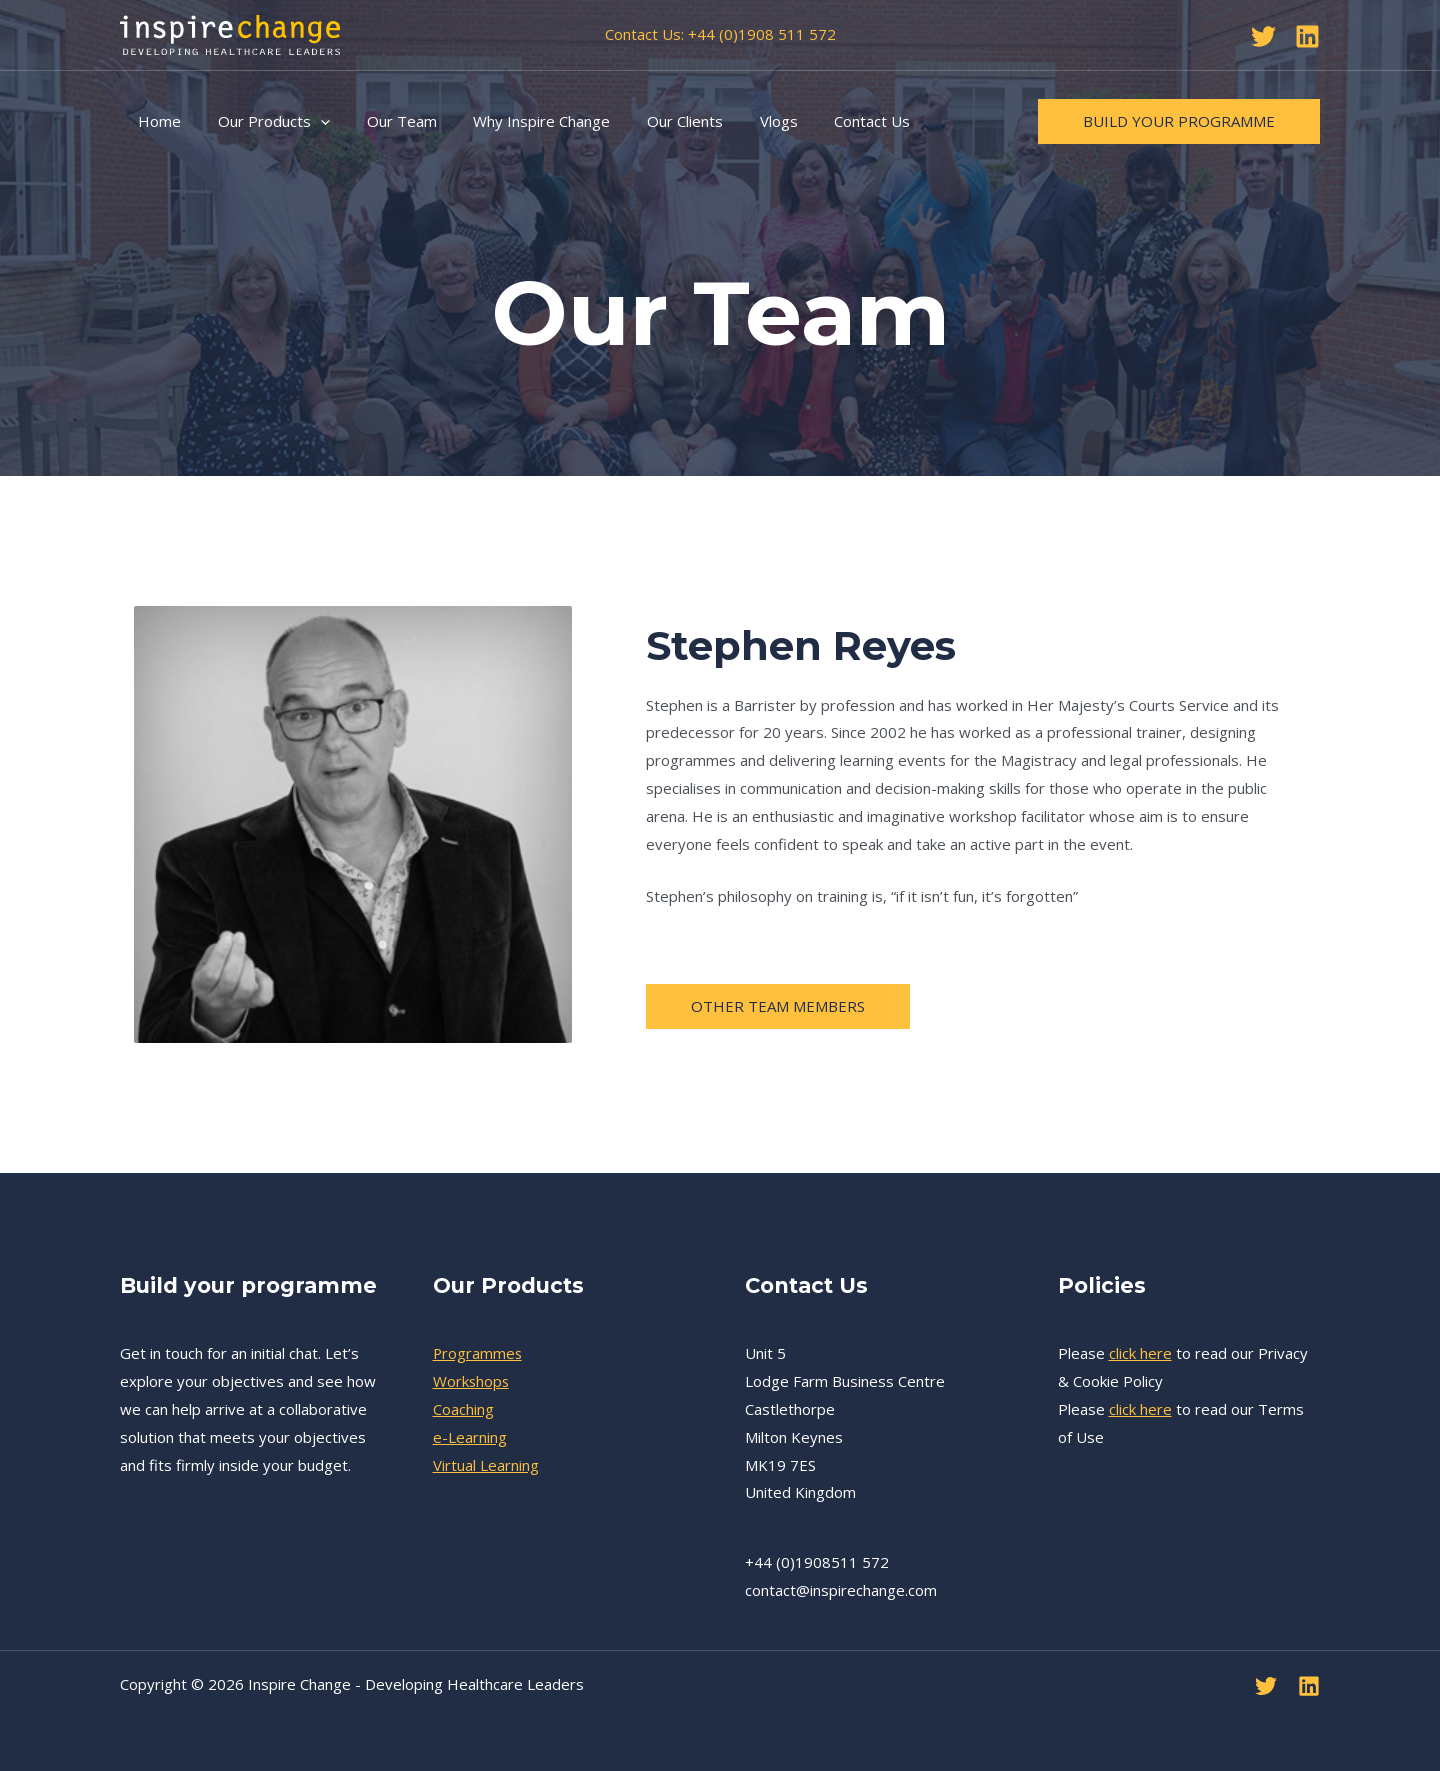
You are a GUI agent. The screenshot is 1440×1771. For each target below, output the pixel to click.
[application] (310, 121)
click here (1140, 1353)
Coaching (463, 1409)
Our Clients (655, 121)
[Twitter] (1263, 36)
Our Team (385, 121)
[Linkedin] (1307, 36)
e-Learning (470, 1437)
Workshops (472, 1381)
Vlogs (742, 121)
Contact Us (829, 121)
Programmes (478, 1353)
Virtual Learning (486, 1465)
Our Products (264, 121)
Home (156, 121)
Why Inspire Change (518, 121)
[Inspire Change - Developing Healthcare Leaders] (230, 33)
